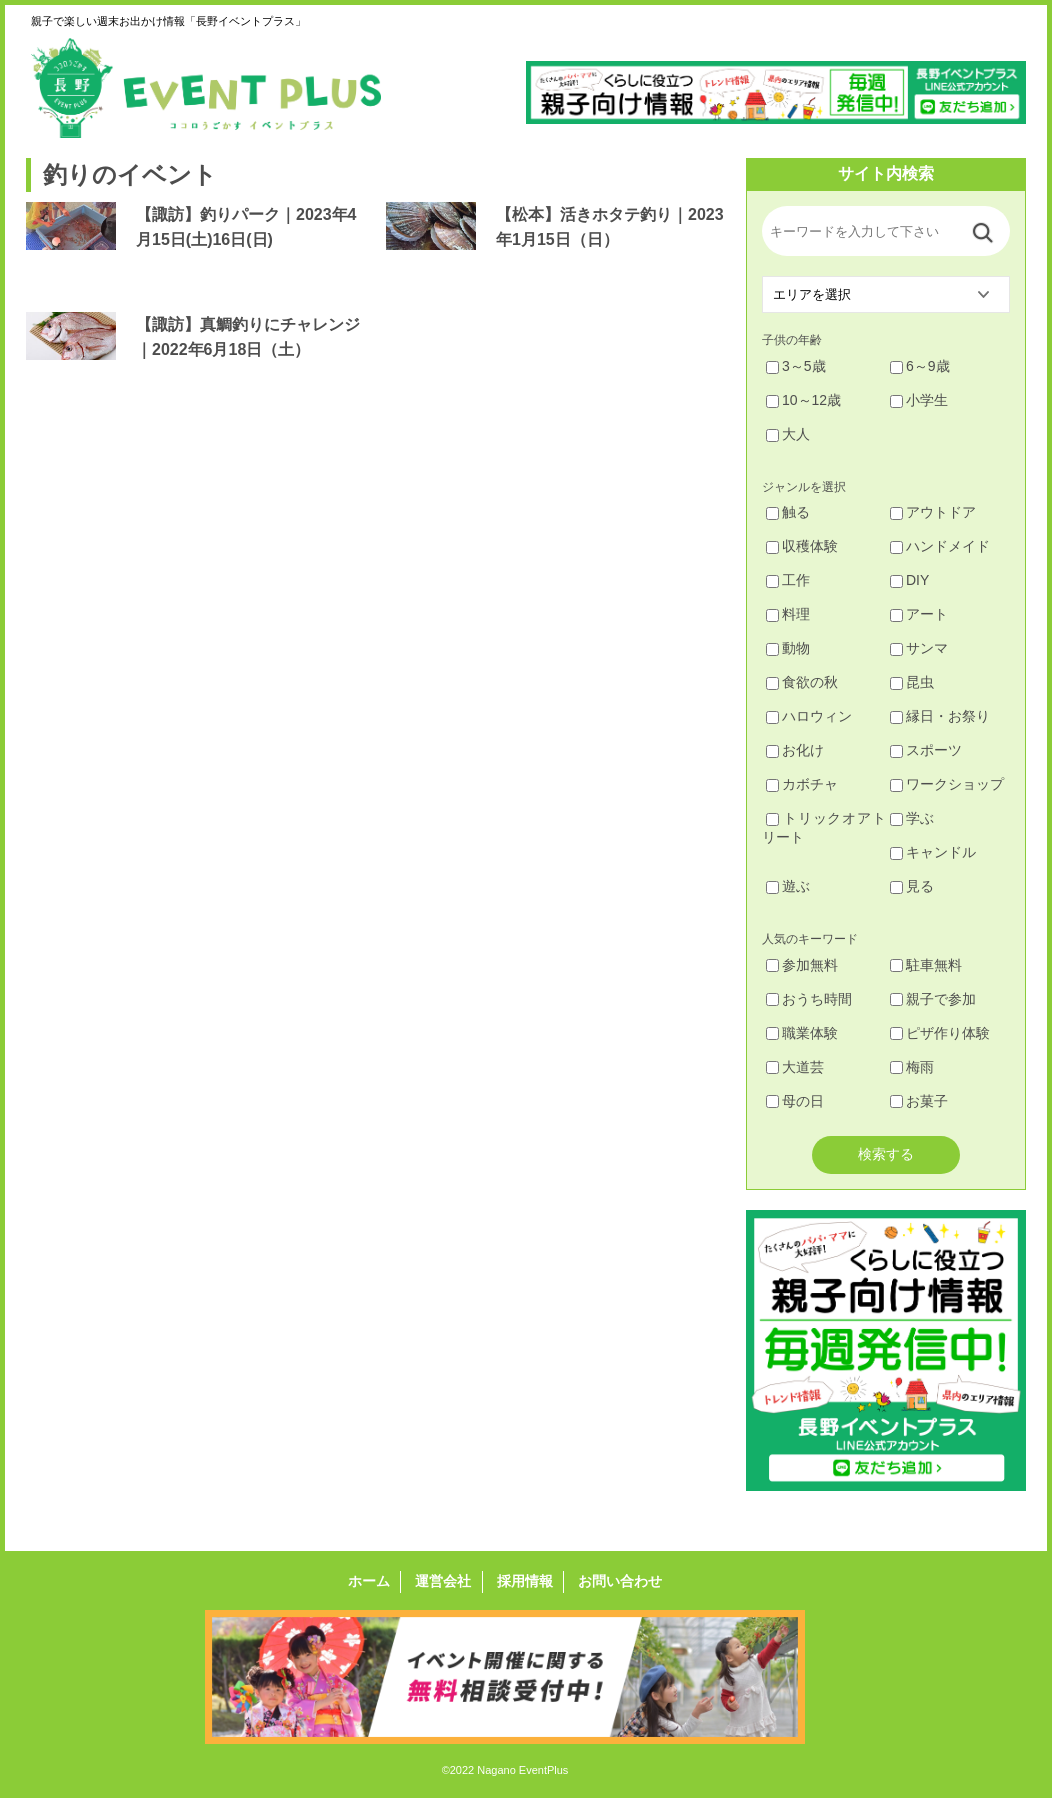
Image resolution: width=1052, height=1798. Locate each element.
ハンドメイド (940, 546)
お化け (795, 750)
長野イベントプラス (206, 88)
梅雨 (912, 1067)
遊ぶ (788, 886)
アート (919, 614)
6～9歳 (920, 366)
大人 (788, 434)
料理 (788, 614)
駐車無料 (926, 965)
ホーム (370, 1582)
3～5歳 (796, 366)
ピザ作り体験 (940, 1033)
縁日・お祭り (940, 716)
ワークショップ (947, 784)
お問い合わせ (619, 1582)
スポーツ (926, 750)
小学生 (919, 400)
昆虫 (912, 682)
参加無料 (802, 965)
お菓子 (919, 1101)
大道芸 (795, 1067)
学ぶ (912, 818)
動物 (788, 648)
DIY (909, 580)
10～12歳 (803, 400)
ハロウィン (809, 716)
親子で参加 (933, 999)
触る (788, 512)
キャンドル (933, 852)
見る (912, 886)
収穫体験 (802, 546)
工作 (788, 580)
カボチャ (802, 784)
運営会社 (444, 1582)
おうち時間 (809, 999)
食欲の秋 (802, 682)
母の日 (795, 1101)
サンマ (919, 648)
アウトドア (933, 512)
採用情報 (524, 1582)
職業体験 (802, 1033)
